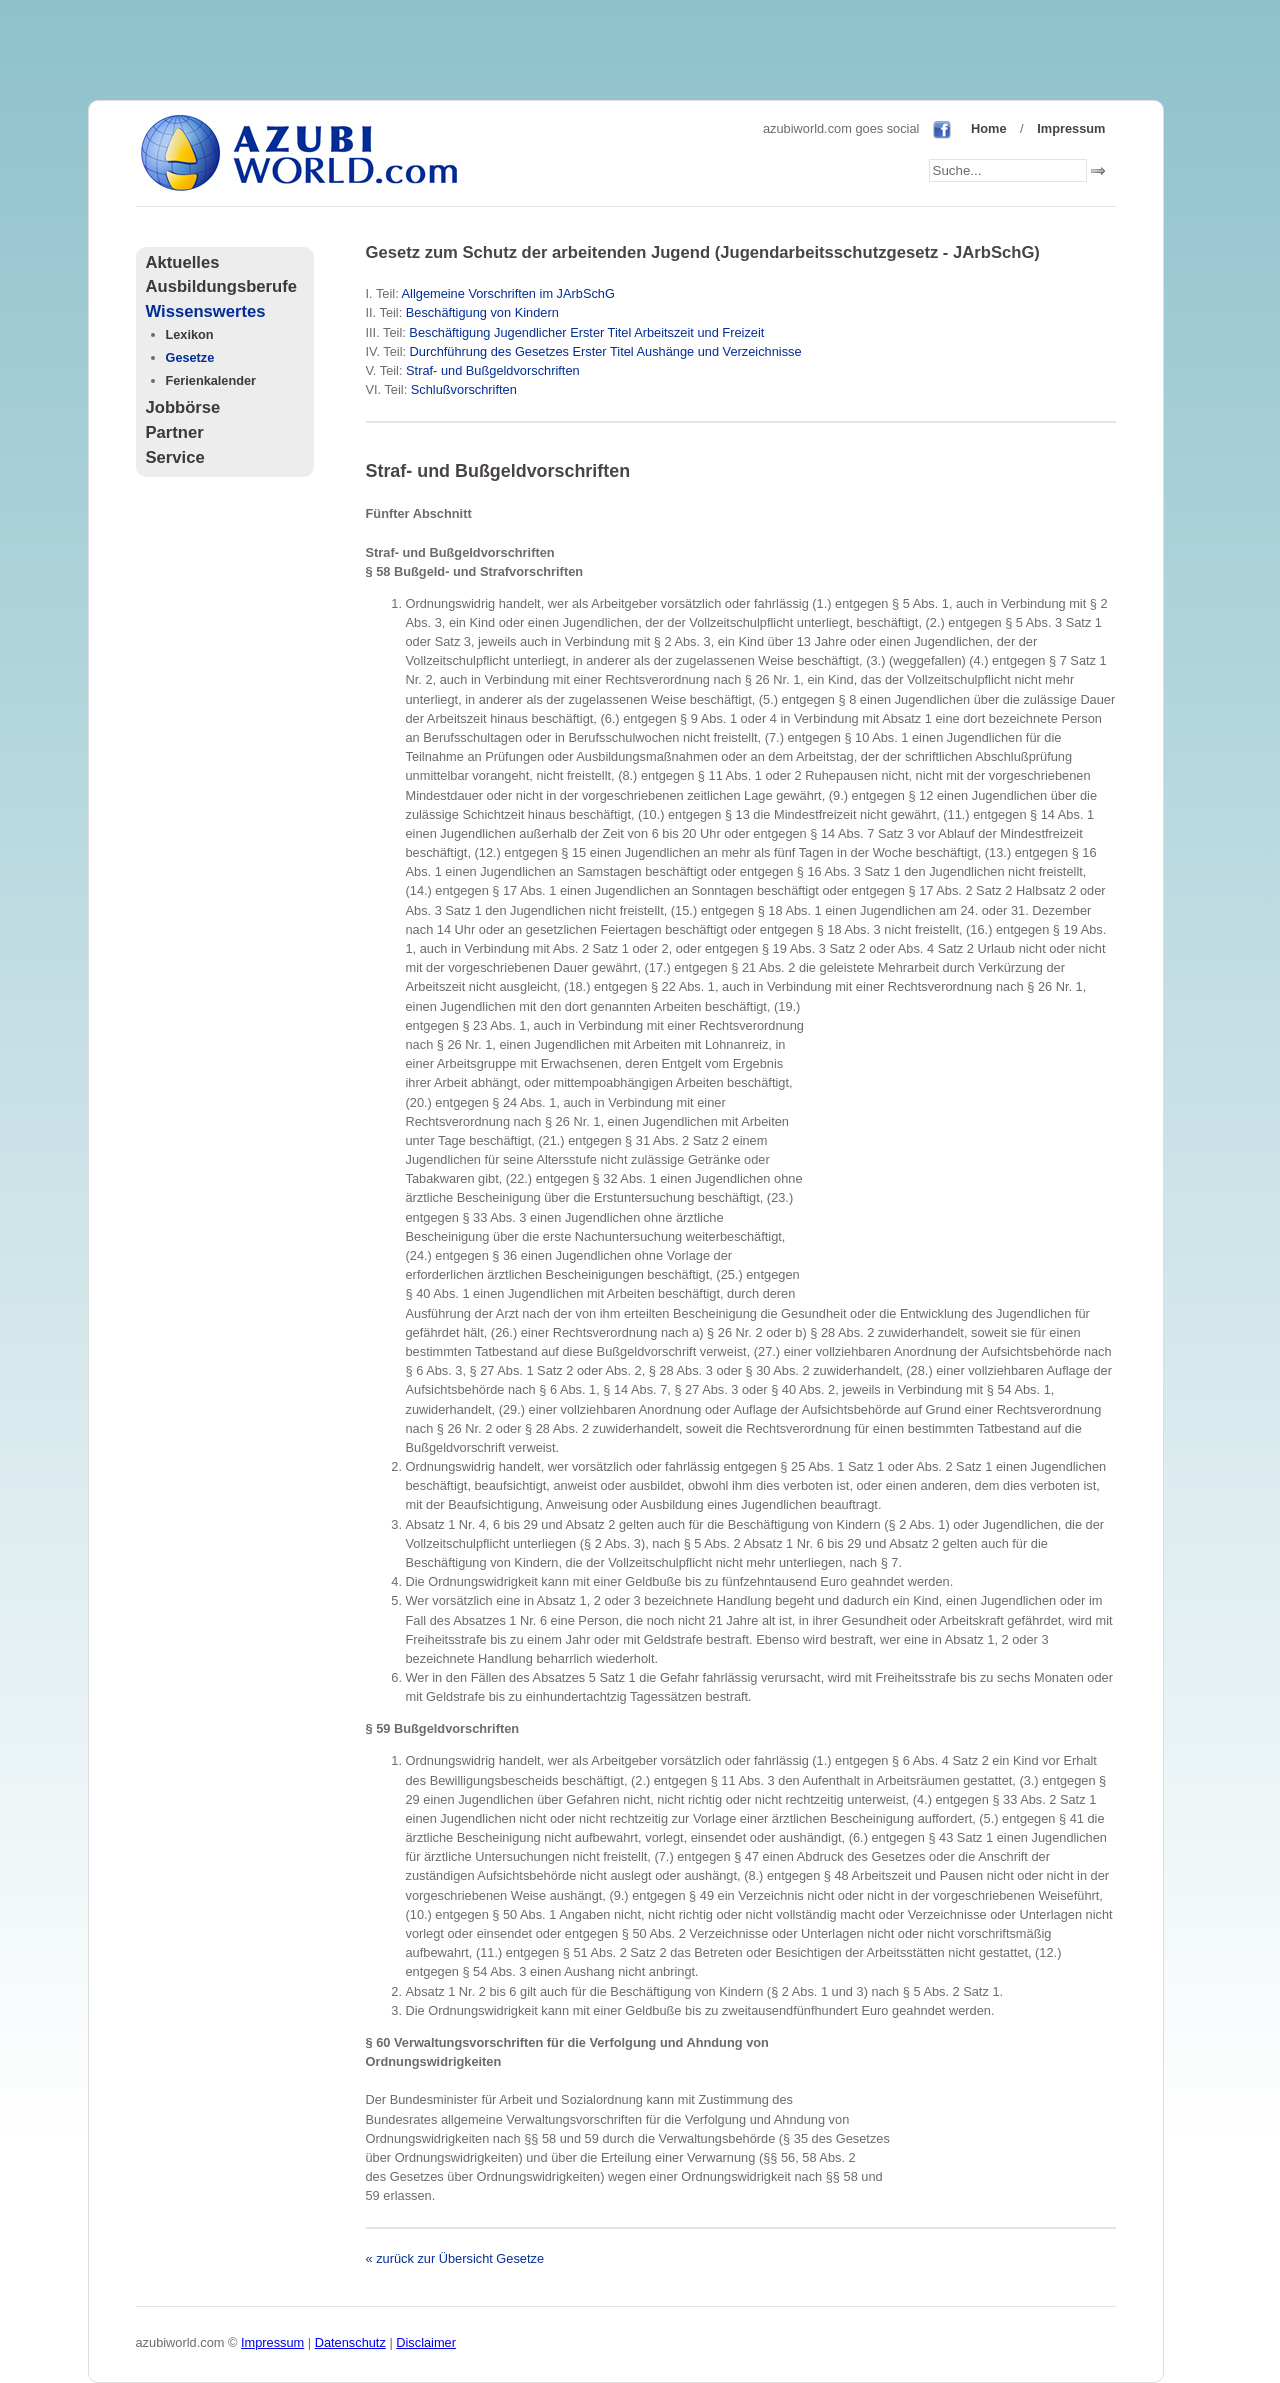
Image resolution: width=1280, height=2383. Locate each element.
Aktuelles (183, 262)
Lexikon (190, 334)
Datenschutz (350, 2342)
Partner (175, 432)
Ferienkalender (211, 380)
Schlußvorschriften (464, 389)
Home (989, 128)
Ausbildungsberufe (221, 286)
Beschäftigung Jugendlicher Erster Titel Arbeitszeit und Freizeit (586, 332)
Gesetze (190, 357)
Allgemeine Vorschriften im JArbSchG (508, 293)
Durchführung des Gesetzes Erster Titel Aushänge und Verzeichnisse (606, 351)
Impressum (1071, 128)
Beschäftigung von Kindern (482, 312)
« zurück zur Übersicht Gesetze (455, 2258)
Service (175, 457)
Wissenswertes (206, 311)
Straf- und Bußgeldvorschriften (493, 370)
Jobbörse (183, 407)
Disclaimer (426, 2342)
